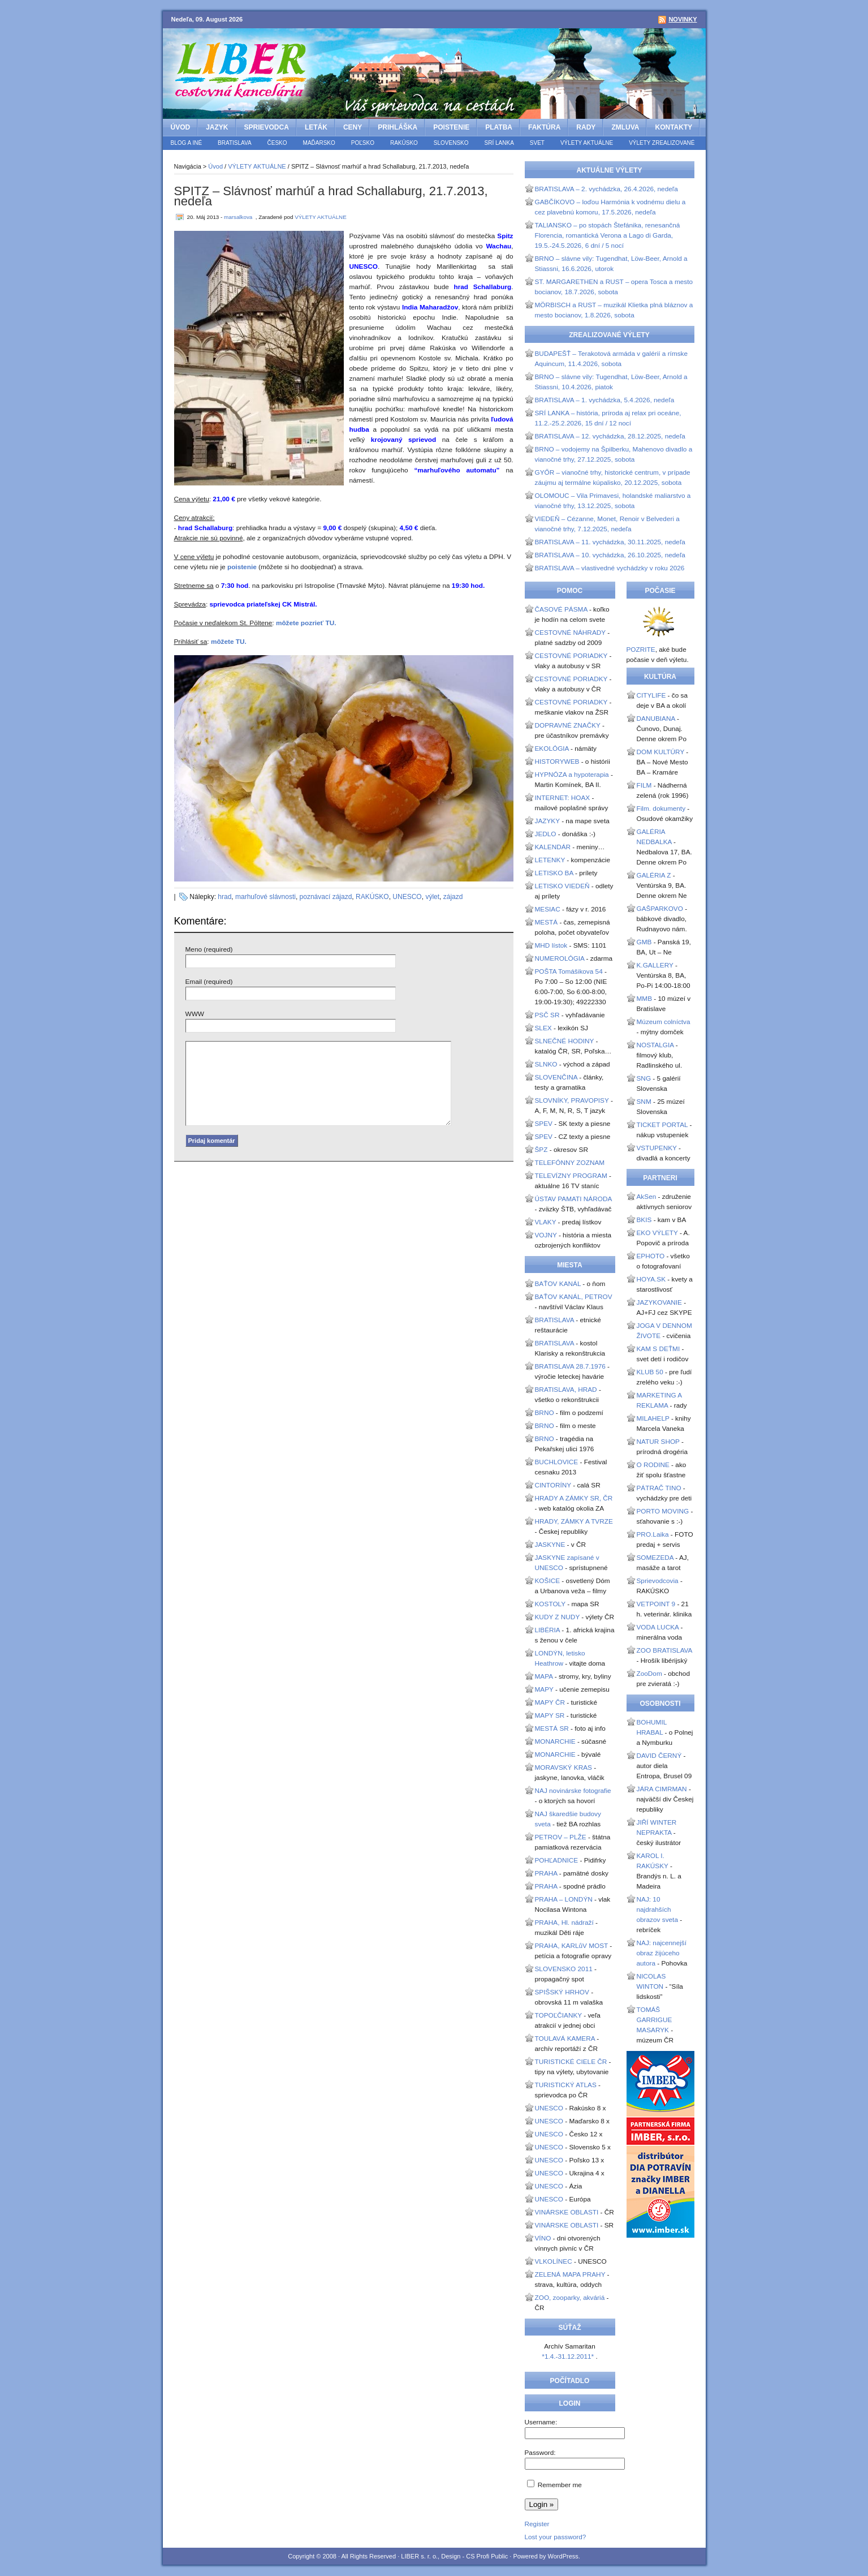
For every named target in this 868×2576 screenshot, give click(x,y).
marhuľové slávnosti (265, 897)
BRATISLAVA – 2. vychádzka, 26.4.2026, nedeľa (606, 189)
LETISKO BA (554, 873)
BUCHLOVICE (556, 1462)
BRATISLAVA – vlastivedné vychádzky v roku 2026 (610, 568)
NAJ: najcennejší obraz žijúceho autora (662, 1953)
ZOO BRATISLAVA (664, 1650)
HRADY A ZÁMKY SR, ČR (574, 1498)
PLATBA (498, 127)
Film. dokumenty (661, 808)
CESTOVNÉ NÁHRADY (570, 633)
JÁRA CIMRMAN (662, 1789)
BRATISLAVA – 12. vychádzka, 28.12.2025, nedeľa (610, 436)
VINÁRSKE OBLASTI (567, 2212)
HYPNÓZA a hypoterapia (572, 775)
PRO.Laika (653, 1534)
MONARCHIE (555, 1741)
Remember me (560, 2485)
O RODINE (653, 1465)
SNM (644, 1102)
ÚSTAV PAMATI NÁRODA (573, 1199)
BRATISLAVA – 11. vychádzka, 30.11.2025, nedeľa (610, 542)
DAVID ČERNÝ (659, 1756)
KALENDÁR (553, 847)
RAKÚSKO (404, 143)
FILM (644, 785)
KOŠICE (547, 1581)
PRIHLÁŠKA (397, 127)
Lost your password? (555, 2537)
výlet (432, 897)
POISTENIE (451, 127)
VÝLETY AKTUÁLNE (586, 143)
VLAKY (545, 1222)
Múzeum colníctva (663, 1022)
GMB (644, 942)
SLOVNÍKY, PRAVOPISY (572, 1100)
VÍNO (543, 2238)
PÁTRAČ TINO (659, 1488)
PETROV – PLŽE (560, 1837)
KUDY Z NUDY (557, 1617)
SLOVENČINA (556, 1077)
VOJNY (546, 1235)
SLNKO (546, 1064)
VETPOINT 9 (656, 1604)
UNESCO (406, 897)
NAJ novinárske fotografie (573, 1791)
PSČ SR (547, 1015)
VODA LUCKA (658, 1627)
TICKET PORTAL (662, 1125)
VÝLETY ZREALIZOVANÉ (661, 143)
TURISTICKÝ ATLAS (566, 2085)
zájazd (453, 897)
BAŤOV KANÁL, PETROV (573, 1297)
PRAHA (546, 1873)
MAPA (544, 1676)
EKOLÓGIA (552, 748)
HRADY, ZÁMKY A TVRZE (574, 1521)
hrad (224, 897)
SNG (644, 1078)
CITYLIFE (651, 695)
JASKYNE (550, 1545)
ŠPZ (541, 1150)
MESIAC (547, 909)
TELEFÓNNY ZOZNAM (570, 1163)
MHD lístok (551, 945)
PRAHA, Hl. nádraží (564, 1922)
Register (537, 2524)
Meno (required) (209, 949)
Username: (541, 2422)
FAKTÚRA (544, 127)
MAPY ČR (550, 1702)
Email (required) (209, 982)
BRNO (544, 1413)
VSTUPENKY (657, 1148)
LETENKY (550, 860)
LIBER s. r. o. (419, 2556)
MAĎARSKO (319, 143)
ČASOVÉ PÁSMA (561, 609)
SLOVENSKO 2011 (564, 1969)
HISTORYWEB (557, 762)
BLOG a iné (186, 143)
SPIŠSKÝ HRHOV (562, 1992)
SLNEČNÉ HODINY (564, 1041)
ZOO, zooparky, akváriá (570, 2298)
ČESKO (277, 143)
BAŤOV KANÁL (558, 1284)
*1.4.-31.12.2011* (568, 2356)
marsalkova (238, 217)
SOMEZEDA (655, 1558)
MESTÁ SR (552, 1728)
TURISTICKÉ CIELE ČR (571, 2062)
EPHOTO (651, 1256)
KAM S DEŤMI (658, 1349)
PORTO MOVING (663, 1511)
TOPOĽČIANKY (558, 2015)
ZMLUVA (625, 127)
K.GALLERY (655, 965)
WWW (194, 1014)
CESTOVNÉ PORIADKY (571, 656)
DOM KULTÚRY (661, 752)
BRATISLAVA (234, 143)
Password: (540, 2453)
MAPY (544, 1689)
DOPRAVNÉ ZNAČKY (568, 725)
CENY (352, 127)
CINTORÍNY (553, 1485)
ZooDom (649, 1674)
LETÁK (316, 127)
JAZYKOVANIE (659, 1302)
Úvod (181, 127)
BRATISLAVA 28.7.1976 (570, 1366)
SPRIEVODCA (266, 127)
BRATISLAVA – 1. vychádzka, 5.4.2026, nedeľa (605, 400)
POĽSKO (362, 143)
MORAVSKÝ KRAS (563, 1767)
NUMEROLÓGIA (560, 958)
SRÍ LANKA (499, 143)
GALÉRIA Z (654, 875)
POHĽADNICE (556, 1860)
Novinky (682, 19)
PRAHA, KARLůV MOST (571, 1946)
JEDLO (545, 834)
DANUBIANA (656, 719)
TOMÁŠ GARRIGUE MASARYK (654, 2020)
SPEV (543, 1124)
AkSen (647, 1197)
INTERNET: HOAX (562, 798)
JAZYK (217, 127)
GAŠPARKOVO (660, 909)
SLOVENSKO (451, 143)
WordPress (563, 2556)
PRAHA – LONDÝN (564, 1899)
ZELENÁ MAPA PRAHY (570, 2274)
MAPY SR (550, 1715)
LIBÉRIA (547, 1630)
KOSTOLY (550, 1604)
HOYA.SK (651, 1279)
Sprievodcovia (658, 1581)
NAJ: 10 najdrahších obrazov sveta (657, 1909)
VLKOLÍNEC (553, 2261)
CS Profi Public (487, 2556)
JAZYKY (547, 821)
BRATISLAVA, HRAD (566, 1390)
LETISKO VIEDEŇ (562, 886)
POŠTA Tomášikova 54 (569, 971)
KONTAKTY (673, 127)
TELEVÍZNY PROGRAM (571, 1176)
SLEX (543, 1028)
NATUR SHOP (658, 1442)
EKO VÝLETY (657, 1233)
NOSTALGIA (655, 1045)
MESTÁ (546, 922)
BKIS (644, 1220)
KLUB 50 (650, 1372)
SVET (537, 143)
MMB (645, 999)
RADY (585, 127)
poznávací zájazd (326, 897)
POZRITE (641, 649)
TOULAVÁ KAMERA (565, 2038)
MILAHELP (653, 1418)
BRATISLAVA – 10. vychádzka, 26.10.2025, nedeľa (610, 555)
